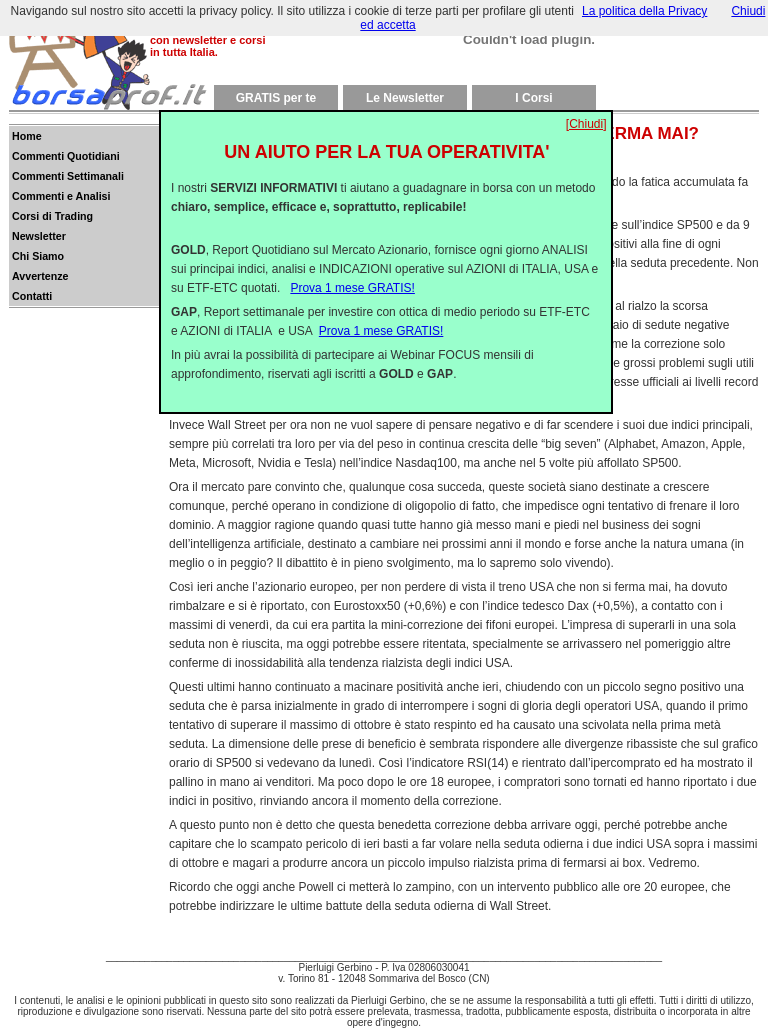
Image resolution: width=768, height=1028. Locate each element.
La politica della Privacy (644, 11)
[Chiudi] (586, 108)
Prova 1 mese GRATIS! (352, 272)
